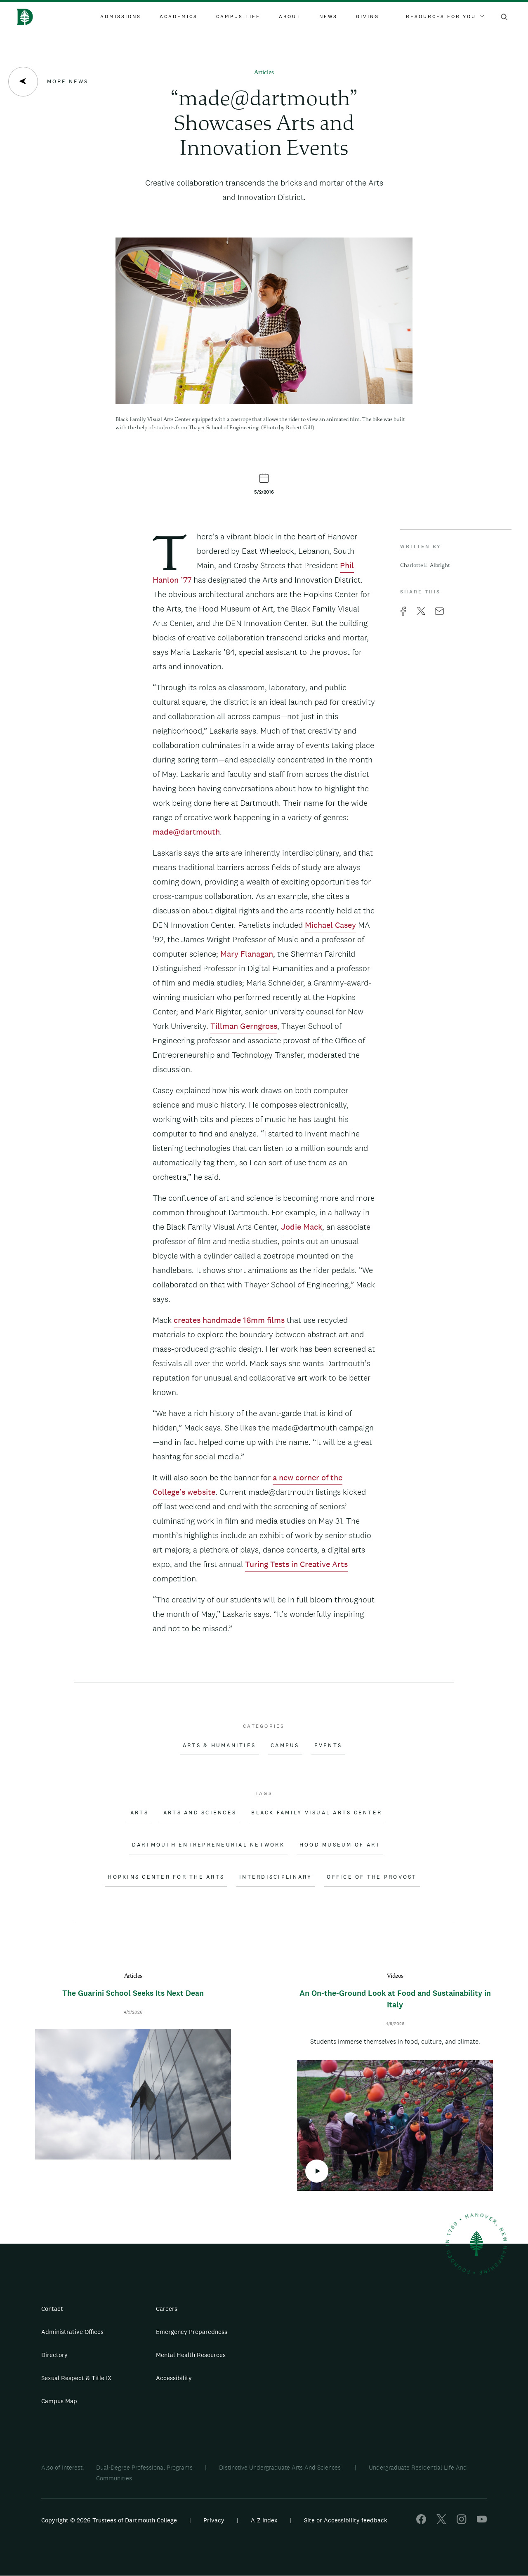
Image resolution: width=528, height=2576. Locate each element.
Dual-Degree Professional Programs (144, 2467)
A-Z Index (264, 2520)
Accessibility (174, 2378)
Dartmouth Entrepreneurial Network (208, 1845)
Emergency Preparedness (191, 2332)
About (290, 16)
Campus (285, 1745)
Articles (264, 73)
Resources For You (445, 16)
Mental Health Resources (191, 2355)
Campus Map (59, 2401)
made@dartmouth (186, 831)
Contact (52, 2309)
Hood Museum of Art (340, 1845)
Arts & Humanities (219, 1745)
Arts (139, 1812)
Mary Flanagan (246, 953)
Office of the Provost (372, 1877)
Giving (367, 16)
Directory (54, 2355)
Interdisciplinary (275, 1877)
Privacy (213, 2520)
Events (328, 1745)
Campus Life (238, 16)
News (328, 16)
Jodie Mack (301, 1226)
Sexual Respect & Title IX (76, 2378)
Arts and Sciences (199, 1812)
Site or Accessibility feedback (345, 2520)
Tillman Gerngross (243, 1026)
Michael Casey (330, 925)
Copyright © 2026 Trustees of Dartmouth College (109, 2520)
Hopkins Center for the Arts (166, 1877)
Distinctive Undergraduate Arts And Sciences (280, 2467)
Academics (179, 16)
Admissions (120, 16)
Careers (166, 2309)
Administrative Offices (72, 2332)
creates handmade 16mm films (229, 1320)
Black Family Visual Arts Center (316, 1812)
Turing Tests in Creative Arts (296, 1564)
